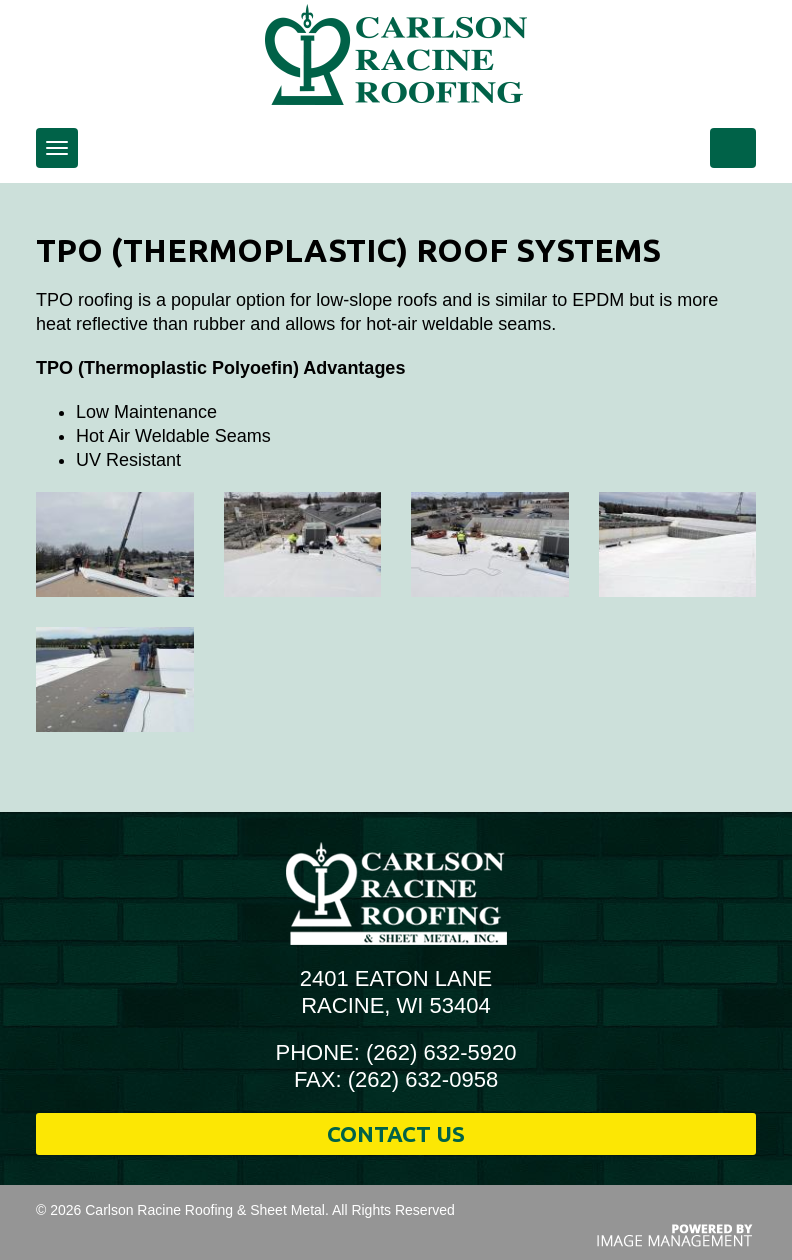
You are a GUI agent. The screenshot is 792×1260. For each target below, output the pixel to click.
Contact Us (396, 1133)
